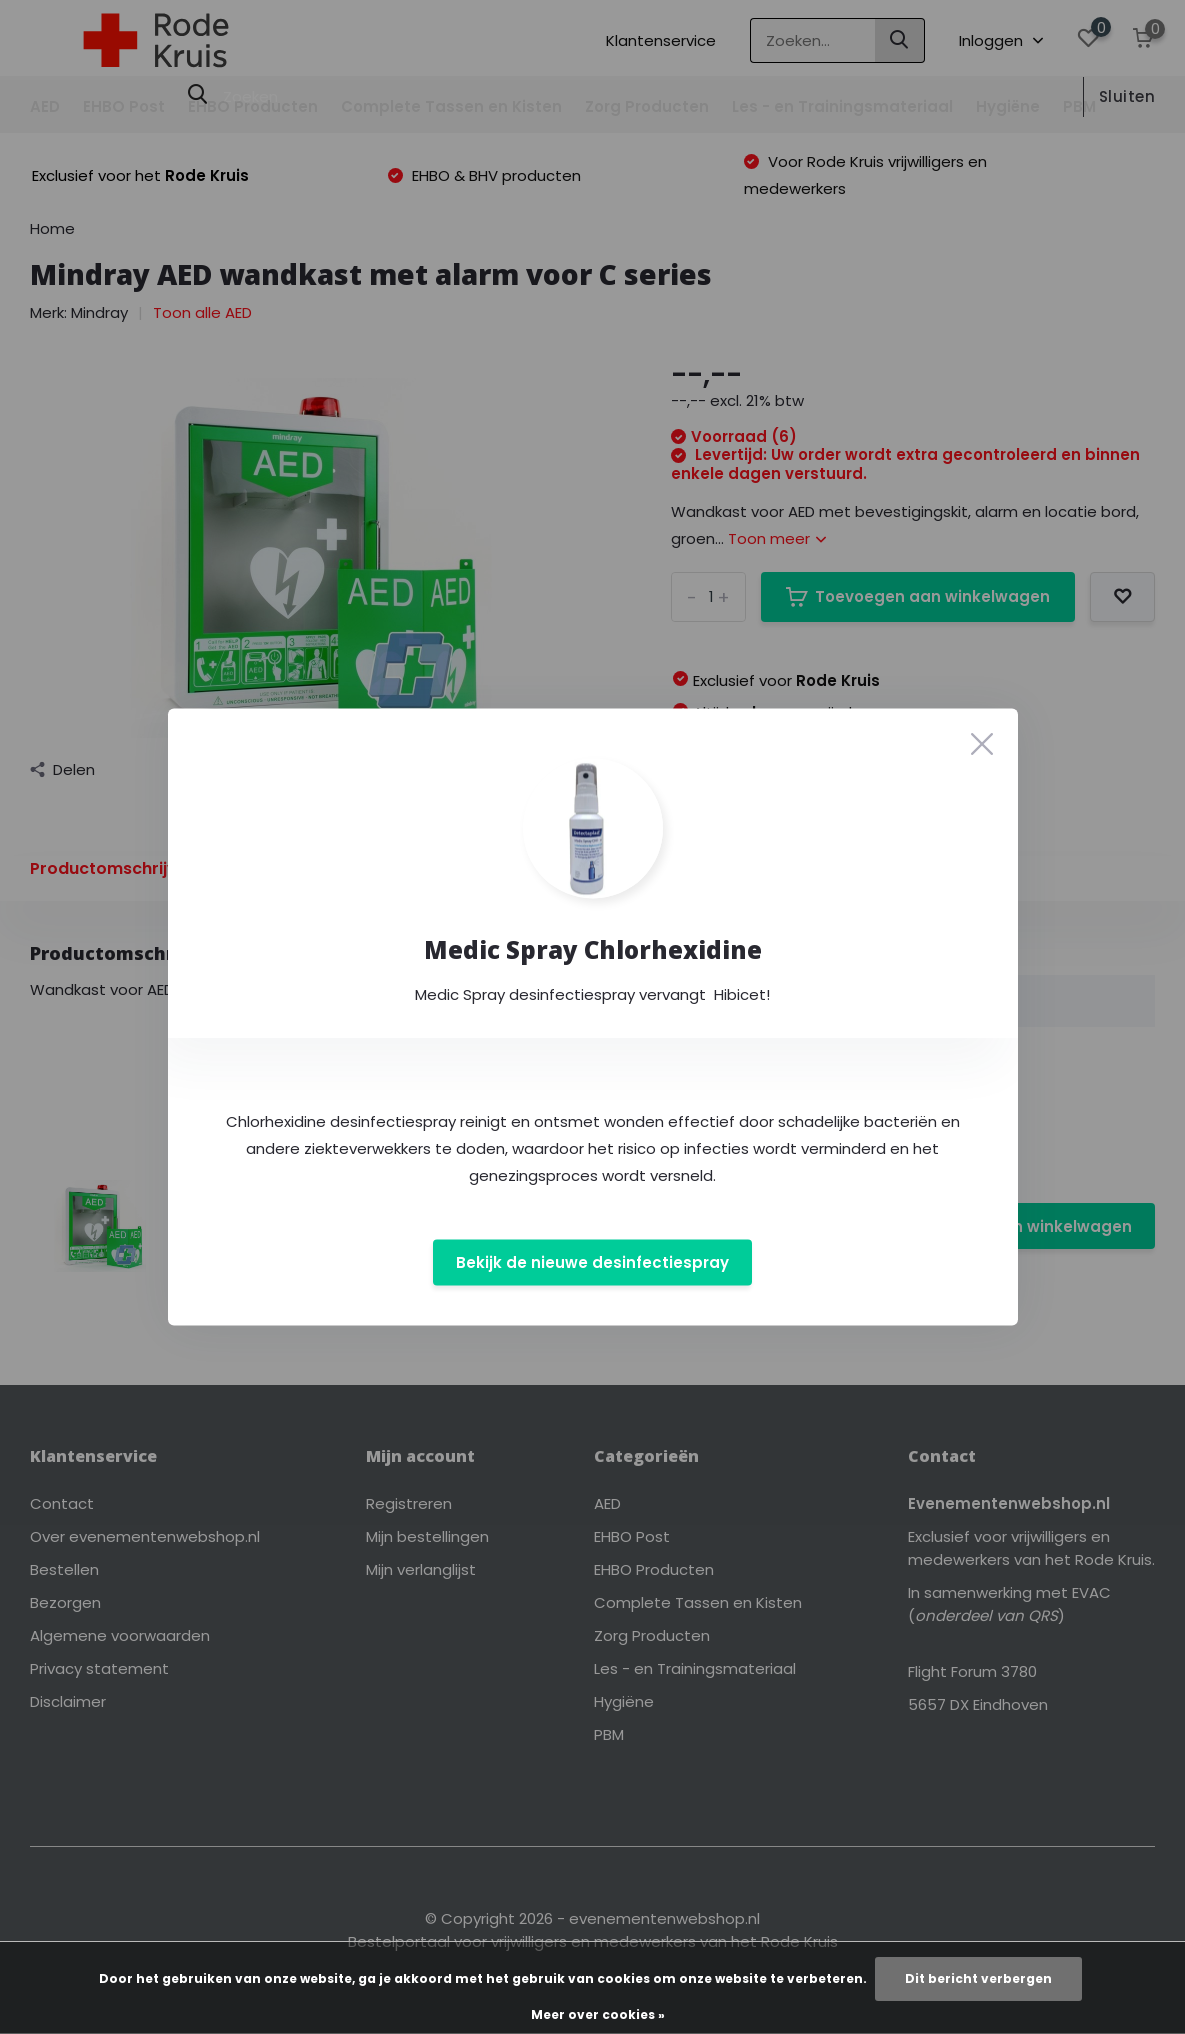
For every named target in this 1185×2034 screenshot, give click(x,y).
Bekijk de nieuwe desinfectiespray (592, 1262)
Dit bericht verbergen (978, 1978)
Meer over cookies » (598, 2014)
